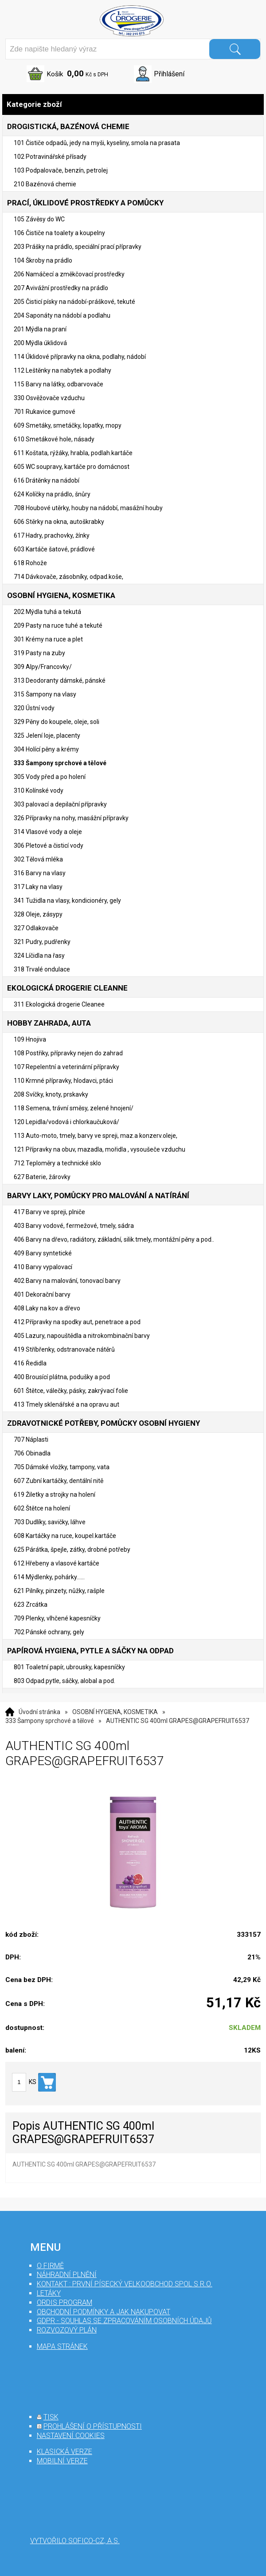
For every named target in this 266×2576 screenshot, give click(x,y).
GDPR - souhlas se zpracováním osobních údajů (124, 2320)
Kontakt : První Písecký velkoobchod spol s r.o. (124, 2284)
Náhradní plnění (67, 2274)
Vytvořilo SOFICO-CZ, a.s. (75, 2541)
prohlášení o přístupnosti (92, 2426)
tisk (51, 2417)
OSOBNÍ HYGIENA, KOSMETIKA (115, 1711)
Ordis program (64, 2302)
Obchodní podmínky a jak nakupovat (103, 2312)
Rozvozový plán (67, 2330)
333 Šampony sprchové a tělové (49, 1720)
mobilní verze (62, 2461)
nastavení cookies (71, 2435)
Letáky (49, 2293)
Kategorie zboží (133, 104)
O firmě (50, 2265)
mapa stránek (62, 2346)
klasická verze (64, 2451)
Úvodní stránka (39, 1711)
